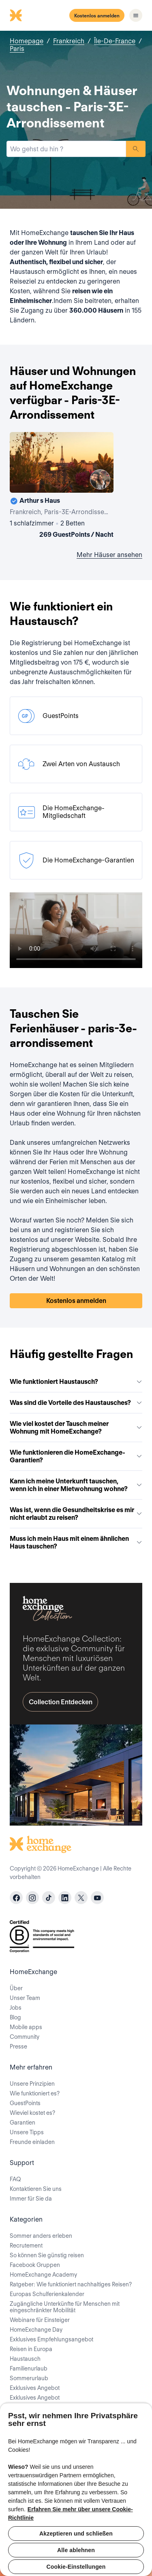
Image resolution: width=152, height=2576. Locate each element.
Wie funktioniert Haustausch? (76, 1381)
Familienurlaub (28, 2368)
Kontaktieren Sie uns (36, 2189)
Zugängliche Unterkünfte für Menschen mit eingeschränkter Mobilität (65, 2307)
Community (24, 2037)
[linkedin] (64, 1897)
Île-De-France (114, 41)
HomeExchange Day (36, 2329)
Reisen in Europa (31, 2349)
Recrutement (26, 2245)
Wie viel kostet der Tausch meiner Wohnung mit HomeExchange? (76, 1427)
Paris (17, 49)
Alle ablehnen (76, 2550)
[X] (81, 1897)
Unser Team (25, 1998)
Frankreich (68, 41)
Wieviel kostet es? (32, 2113)
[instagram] (32, 1897)
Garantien (22, 2122)
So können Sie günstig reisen (47, 2255)
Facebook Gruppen (35, 2265)
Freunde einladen (32, 2142)
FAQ (15, 2179)
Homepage (26, 41)
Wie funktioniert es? (35, 2093)
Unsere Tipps (27, 2132)
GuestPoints (25, 2103)
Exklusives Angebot (35, 2388)
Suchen (136, 149)
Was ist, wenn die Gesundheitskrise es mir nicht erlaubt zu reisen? (76, 1513)
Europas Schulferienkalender (47, 2294)
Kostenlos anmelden (97, 16)
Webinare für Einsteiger (40, 2320)
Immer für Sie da (31, 2198)
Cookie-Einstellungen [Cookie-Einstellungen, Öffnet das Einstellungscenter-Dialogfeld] (76, 2566)
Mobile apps (26, 2027)
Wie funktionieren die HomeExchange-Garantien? (76, 1456)
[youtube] (97, 1897)
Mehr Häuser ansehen (109, 555)
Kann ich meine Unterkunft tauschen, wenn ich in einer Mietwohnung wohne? (76, 1485)
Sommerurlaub (29, 2378)
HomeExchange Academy (43, 2274)
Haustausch (25, 2359)
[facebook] (16, 1897)
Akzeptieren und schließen (76, 2533)
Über (16, 1988)
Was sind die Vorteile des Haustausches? (76, 1403)
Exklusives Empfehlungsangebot (51, 2339)
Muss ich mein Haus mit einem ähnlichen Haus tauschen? (76, 1542)
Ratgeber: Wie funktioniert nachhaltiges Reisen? (71, 2284)
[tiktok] (48, 1897)
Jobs (15, 2007)
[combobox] (66, 149)
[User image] (100, 479)
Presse (18, 2046)
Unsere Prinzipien (32, 2083)
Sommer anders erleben (41, 2236)
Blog (15, 2017)
